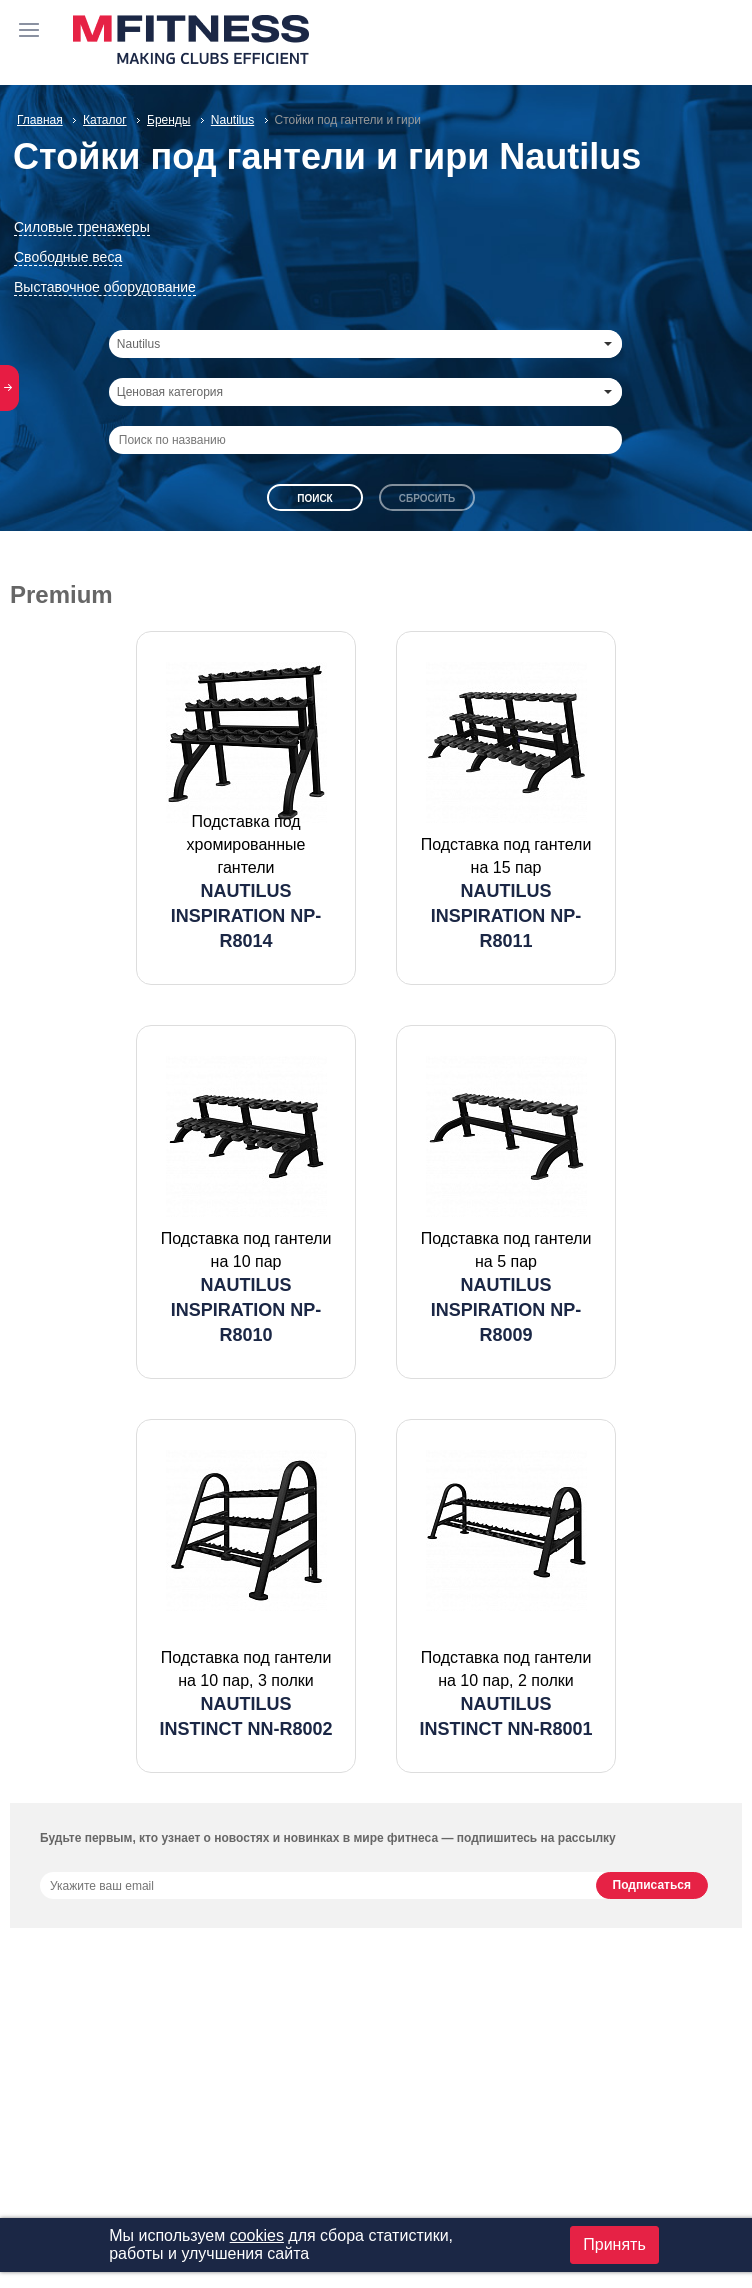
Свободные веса (68, 257)
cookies (257, 2235)
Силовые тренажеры (82, 227)
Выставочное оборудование (105, 287)
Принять (614, 2244)
